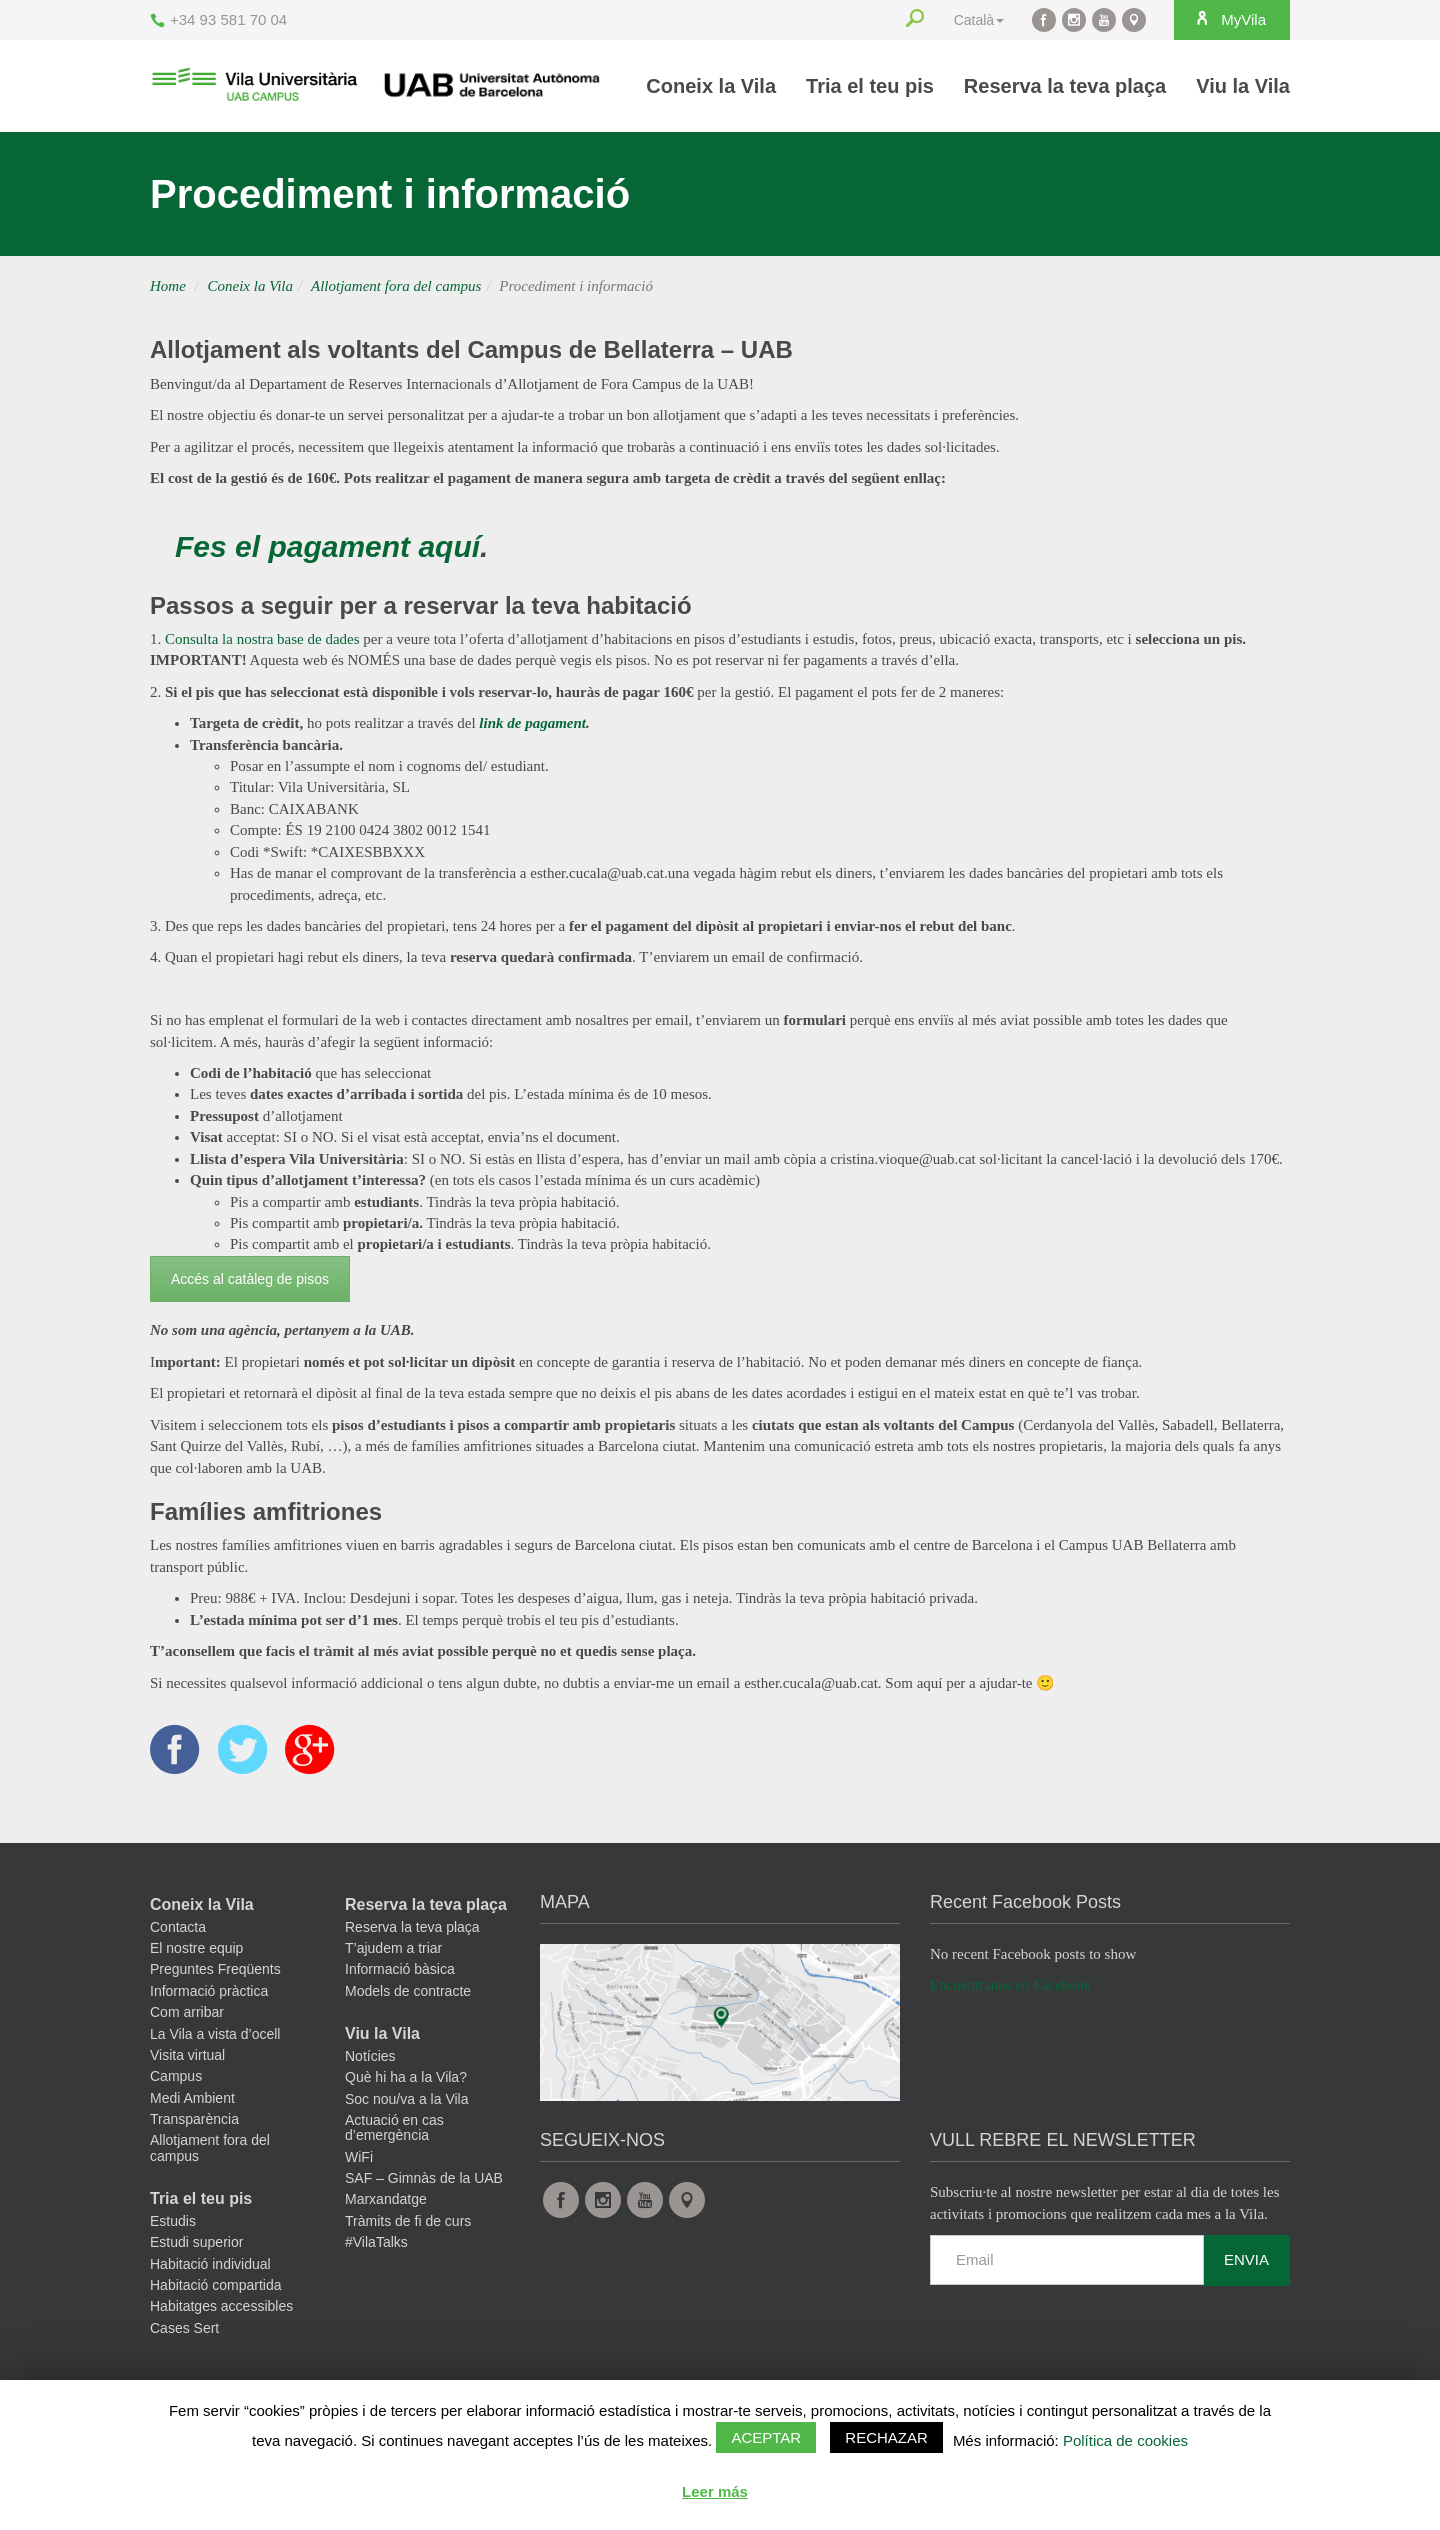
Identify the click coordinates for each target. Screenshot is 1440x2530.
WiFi (359, 2158)
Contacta (178, 1928)
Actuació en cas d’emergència (394, 2128)
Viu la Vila (1243, 86)
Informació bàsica (400, 1970)
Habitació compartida (216, 2286)
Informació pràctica (209, 1992)
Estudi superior (196, 2243)
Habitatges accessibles (221, 2307)
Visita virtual (187, 2056)
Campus (176, 2077)
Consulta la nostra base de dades (262, 639)
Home (168, 286)
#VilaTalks (376, 2243)
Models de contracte (408, 1992)
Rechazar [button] (886, 2437)
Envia (1246, 2260)
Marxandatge (386, 2200)
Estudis (173, 2222)
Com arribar (187, 2013)
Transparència (194, 2120)
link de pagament (532, 723)
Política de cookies (1125, 2440)
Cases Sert (184, 2329)
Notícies (370, 2057)
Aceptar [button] (766, 2437)
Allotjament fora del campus (396, 286)
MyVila (1230, 19)
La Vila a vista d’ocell (215, 2034)
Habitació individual (210, 2265)
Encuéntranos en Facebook (1011, 1986)
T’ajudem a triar (393, 1949)
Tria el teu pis (870, 86)
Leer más (715, 2491)
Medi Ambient (192, 2099)
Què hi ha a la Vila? (406, 2078)
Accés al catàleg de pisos (250, 1279)
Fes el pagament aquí (327, 546)
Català (979, 20)
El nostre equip (196, 1949)
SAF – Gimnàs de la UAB (424, 2179)
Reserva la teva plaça (1065, 86)
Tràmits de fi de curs (408, 2222)
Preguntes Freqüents (215, 1970)
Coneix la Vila (711, 86)
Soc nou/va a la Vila (407, 2099)
